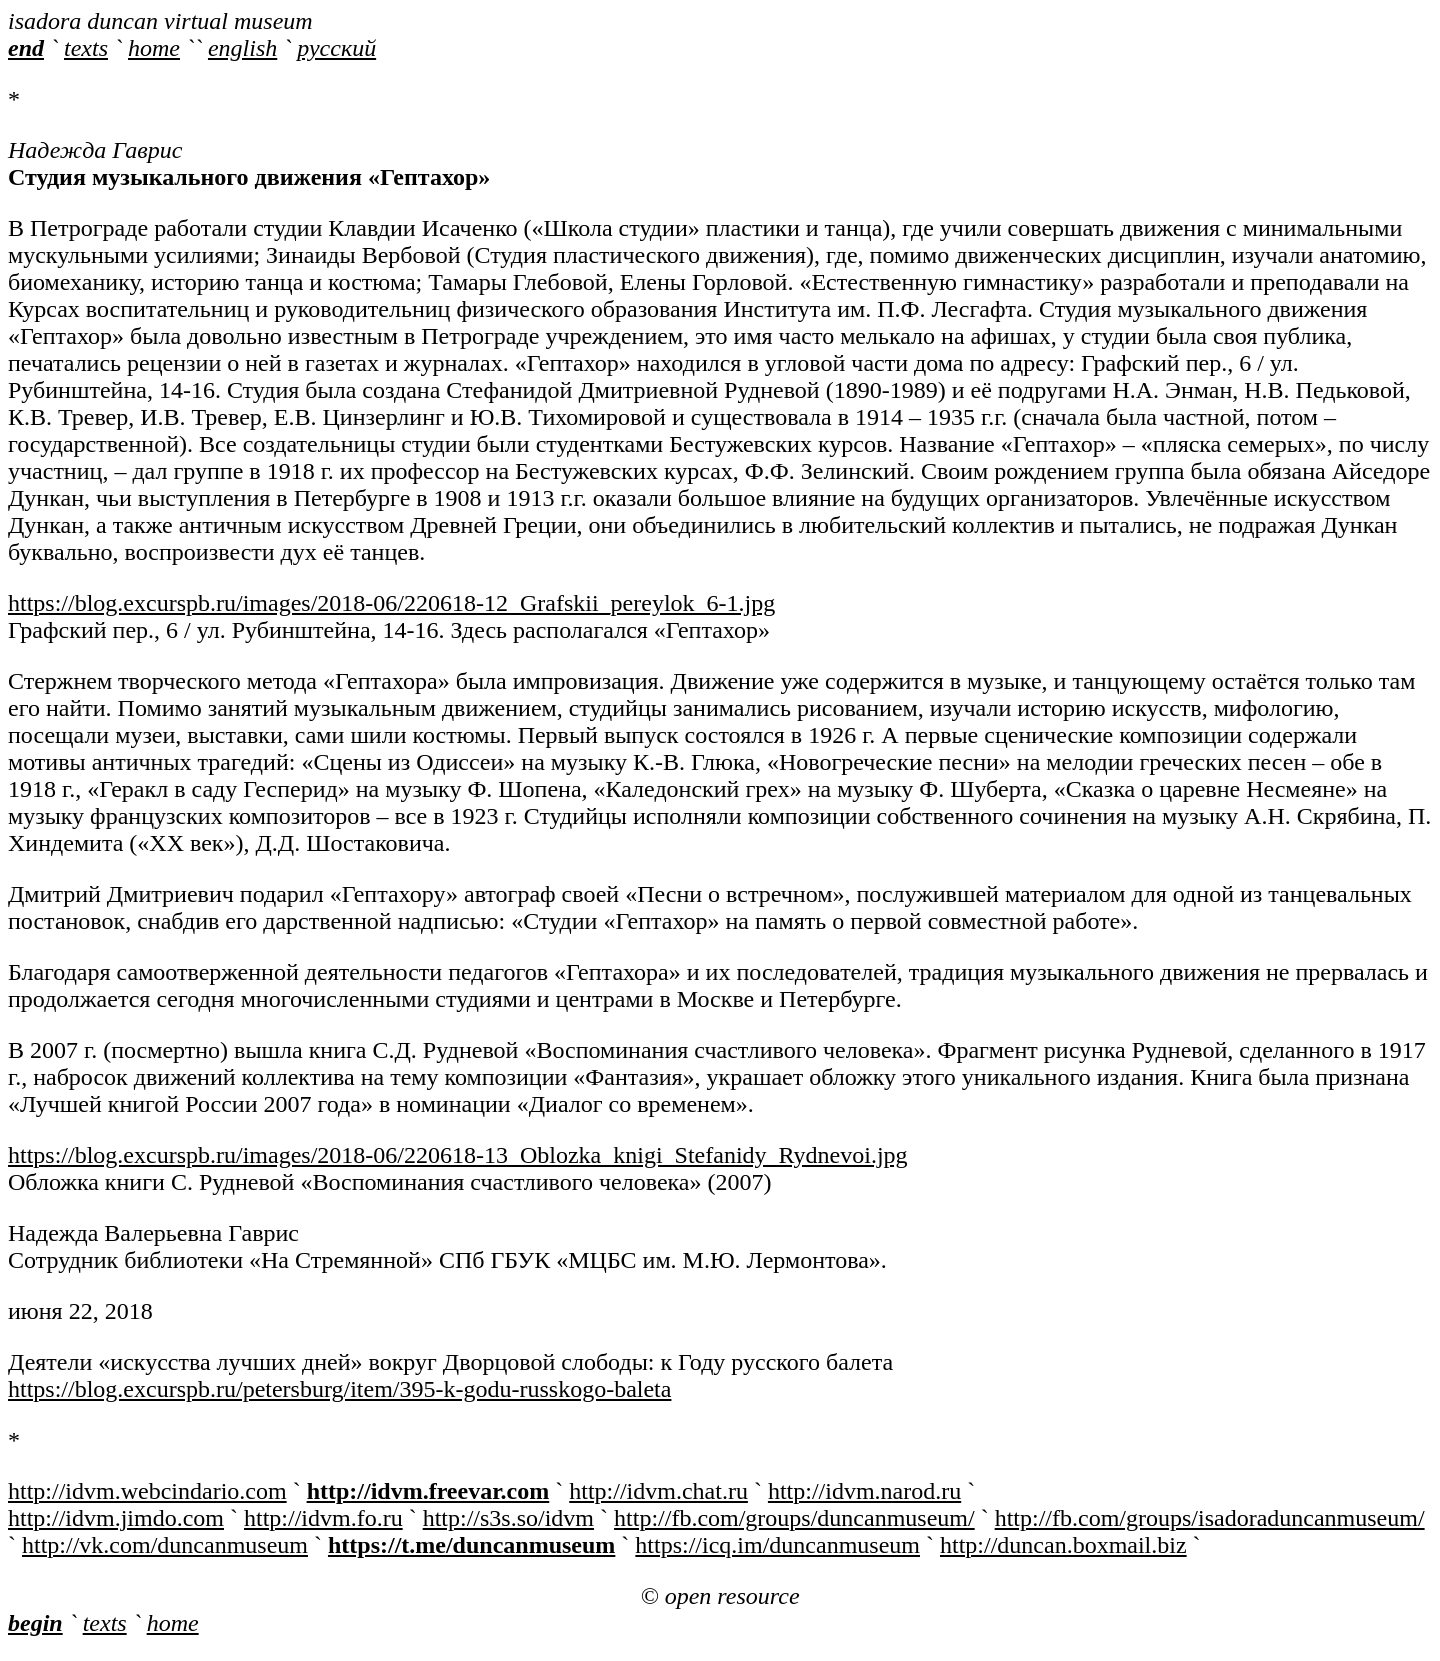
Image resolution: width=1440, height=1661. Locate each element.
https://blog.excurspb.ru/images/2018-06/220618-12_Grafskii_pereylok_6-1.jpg (391, 603)
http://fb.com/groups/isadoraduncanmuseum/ (1210, 1518)
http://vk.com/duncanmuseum (165, 1545)
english (242, 48)
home (154, 48)
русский (336, 48)
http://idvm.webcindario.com (147, 1491)
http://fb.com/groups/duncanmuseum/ (794, 1518)
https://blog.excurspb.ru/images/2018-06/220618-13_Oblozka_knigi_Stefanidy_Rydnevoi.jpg (458, 1155)
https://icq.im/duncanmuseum (777, 1545)
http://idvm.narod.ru (864, 1491)
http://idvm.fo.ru (323, 1518)
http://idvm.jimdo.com (116, 1518)
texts (86, 48)
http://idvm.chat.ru (658, 1491)
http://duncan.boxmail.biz (1063, 1545)
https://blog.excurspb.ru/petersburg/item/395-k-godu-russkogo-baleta (339, 1389)
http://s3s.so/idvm (508, 1518)
